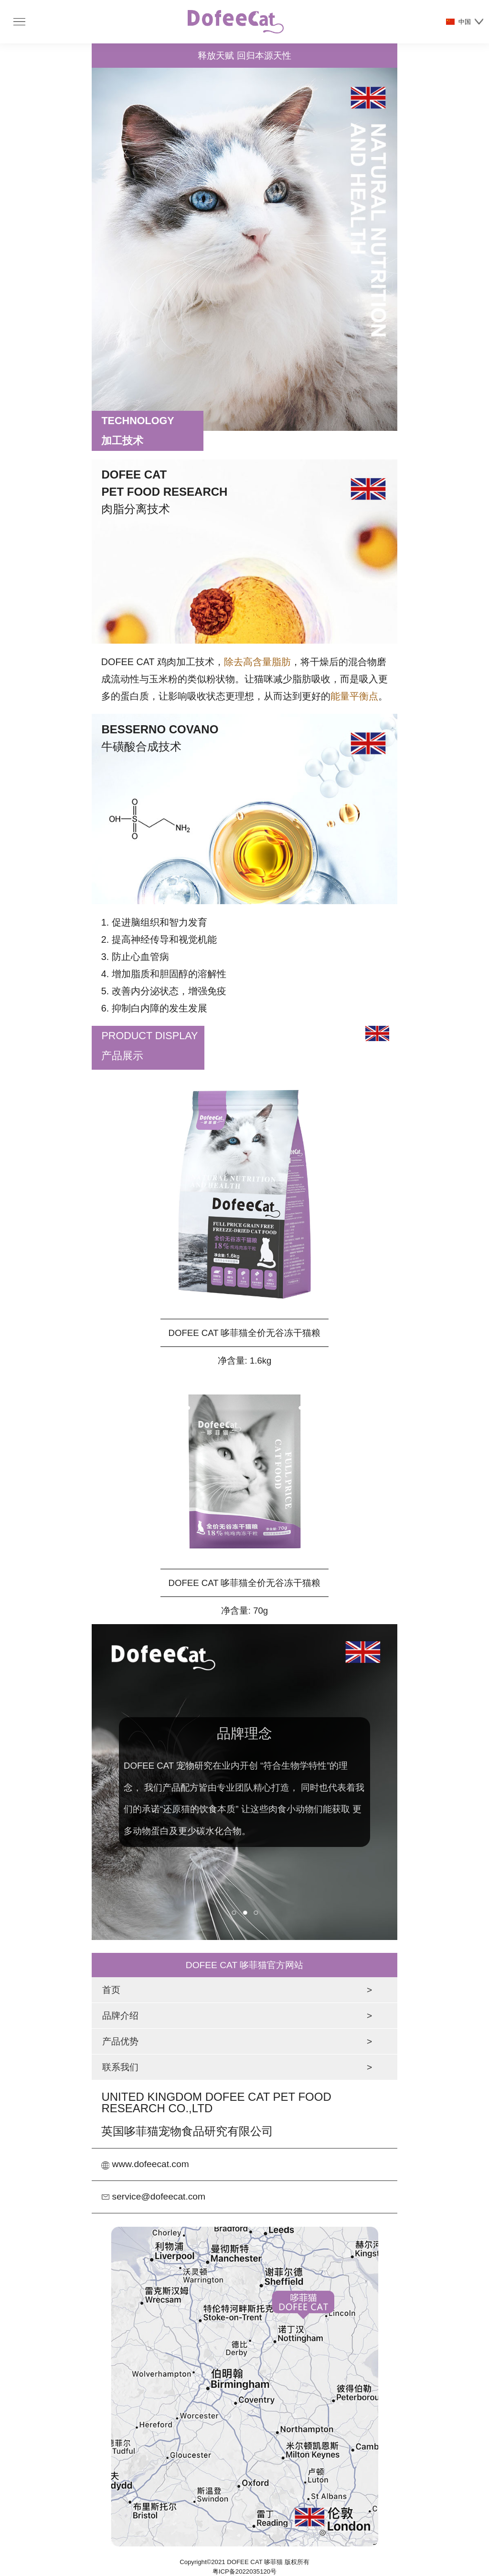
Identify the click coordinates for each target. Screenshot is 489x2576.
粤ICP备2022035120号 (244, 2571)
